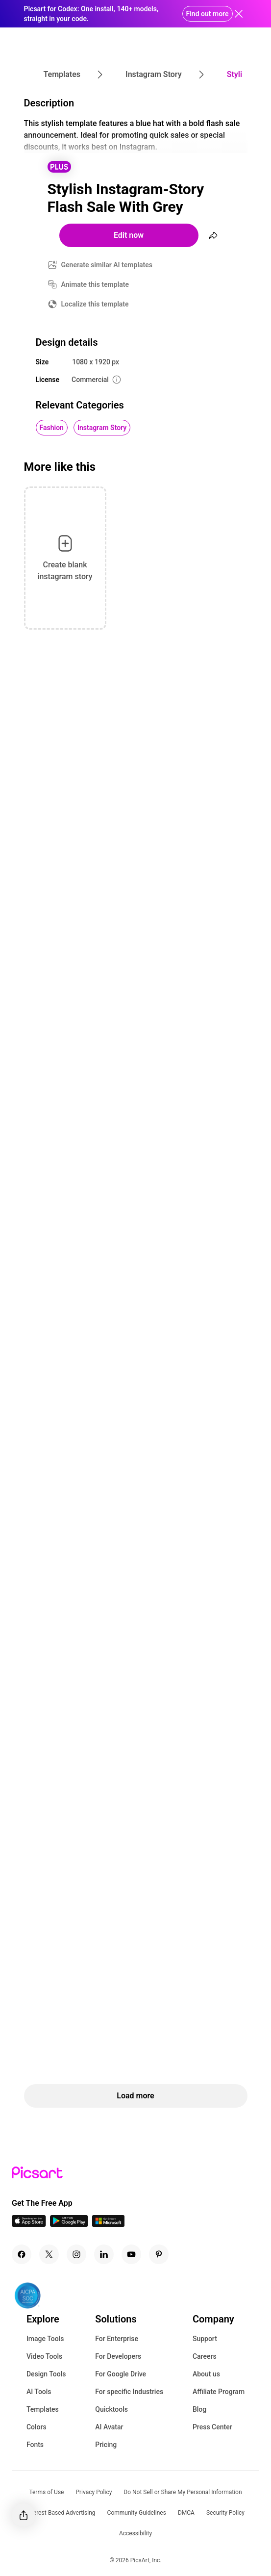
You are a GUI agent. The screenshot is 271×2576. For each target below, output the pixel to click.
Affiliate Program (219, 2392)
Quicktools (111, 2409)
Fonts (35, 2444)
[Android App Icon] (69, 2224)
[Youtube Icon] (131, 2254)
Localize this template (95, 304)
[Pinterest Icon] (159, 2254)
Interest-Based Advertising (61, 2512)
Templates (42, 2409)
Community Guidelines (136, 2512)
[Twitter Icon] (49, 2254)
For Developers (118, 2356)
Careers (205, 2356)
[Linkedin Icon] (104, 2254)
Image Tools (45, 2339)
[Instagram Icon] (76, 2254)
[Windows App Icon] (108, 2224)
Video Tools (44, 2356)
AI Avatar (109, 2427)
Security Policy (225, 2512)
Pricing (106, 2444)
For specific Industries (129, 2392)
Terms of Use (46, 2492)
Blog (199, 2409)
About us (206, 2374)
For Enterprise (116, 2339)
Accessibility (135, 2533)
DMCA (186, 2512)
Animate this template (95, 284)
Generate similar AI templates (107, 265)
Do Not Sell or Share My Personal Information (182, 2492)
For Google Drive (120, 2374)
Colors (36, 2427)
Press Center (212, 2427)
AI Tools (38, 2392)
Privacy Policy (93, 2492)
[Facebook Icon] (21, 2254)
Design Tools (46, 2374)
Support (205, 2339)
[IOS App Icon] (29, 2224)
